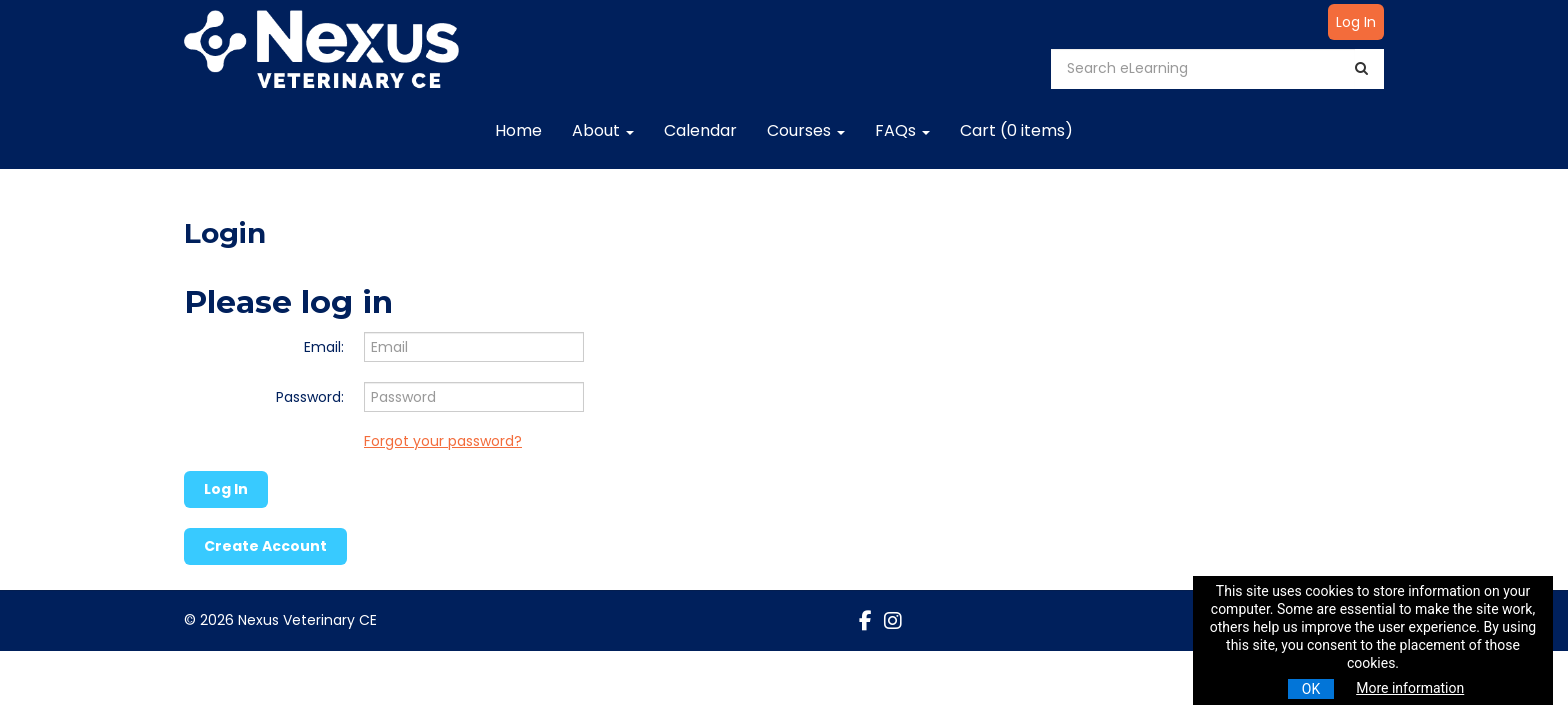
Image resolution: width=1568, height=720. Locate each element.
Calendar (700, 130)
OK (1311, 689)
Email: (324, 347)
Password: (310, 397)
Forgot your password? (443, 441)
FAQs (902, 130)
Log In (1356, 22)
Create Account (265, 546)
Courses (806, 130)
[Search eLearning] (1203, 69)
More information (1410, 688)
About (603, 130)
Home (518, 130)
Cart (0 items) (1016, 130)
